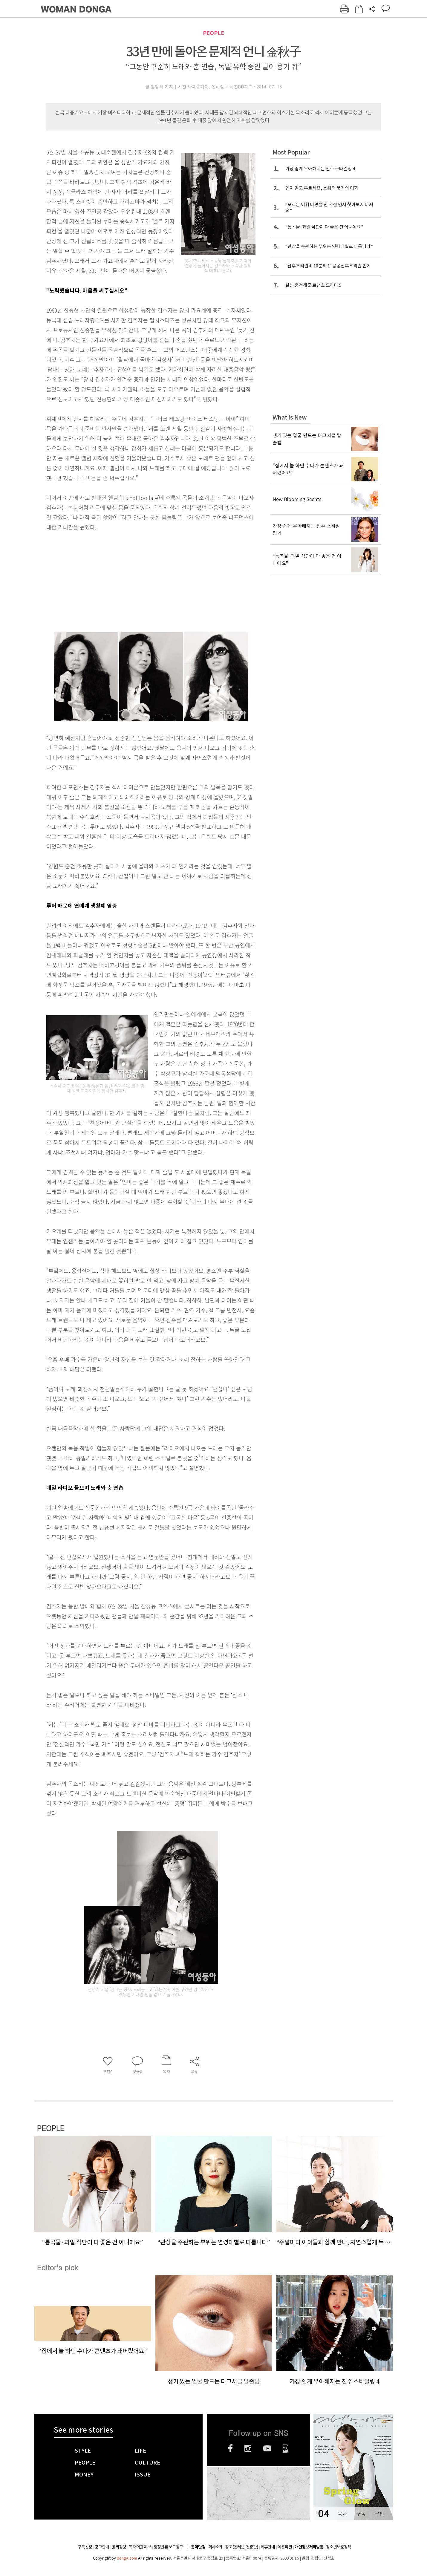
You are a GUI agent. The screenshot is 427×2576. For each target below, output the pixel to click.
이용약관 (285, 2547)
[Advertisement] (136, 579)
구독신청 (85, 2547)
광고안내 (102, 2547)
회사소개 (215, 2547)
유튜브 (267, 2448)
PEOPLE (213, 33)
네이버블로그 (285, 2448)
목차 (342, 2513)
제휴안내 (268, 2547)
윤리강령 (119, 2547)
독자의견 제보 (140, 2547)
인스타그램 (247, 2448)
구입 (379, 2513)
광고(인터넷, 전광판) (241, 2547)
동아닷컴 (198, 2547)
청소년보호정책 (338, 2547)
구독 (361, 2513)
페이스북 (230, 2448)
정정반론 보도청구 (168, 2547)
